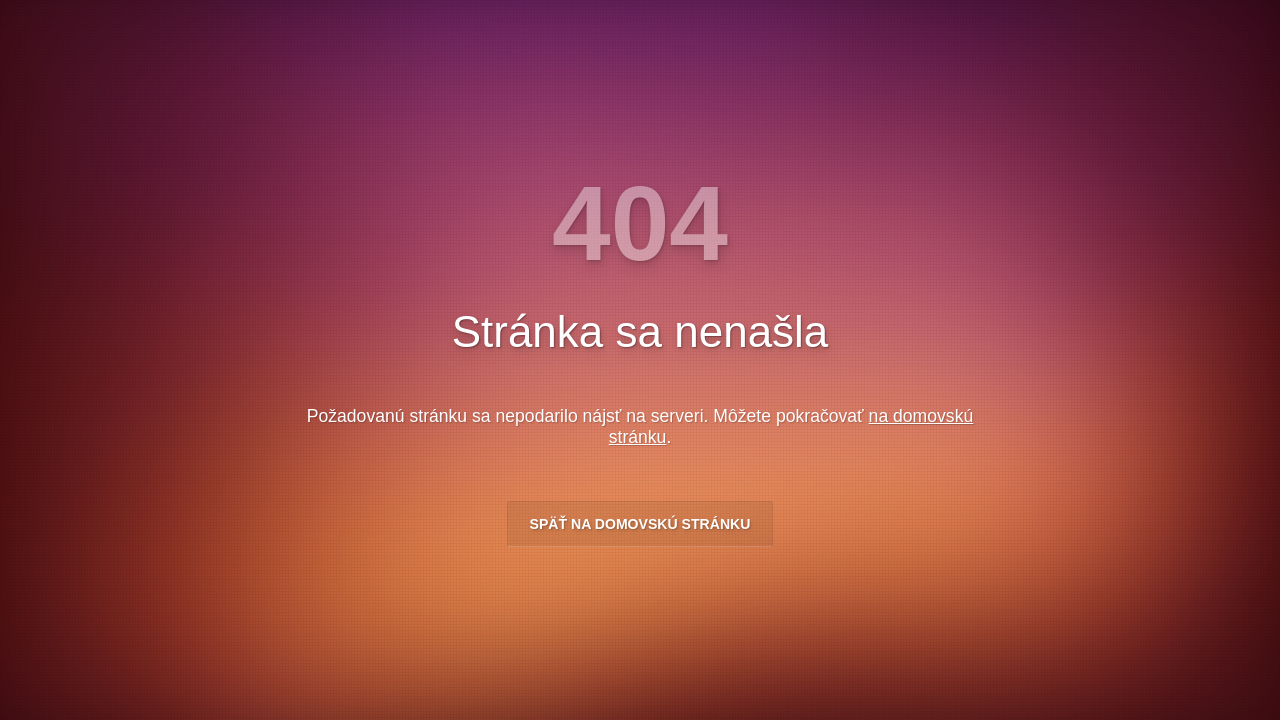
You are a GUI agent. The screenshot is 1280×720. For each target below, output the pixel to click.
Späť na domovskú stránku (640, 524)
